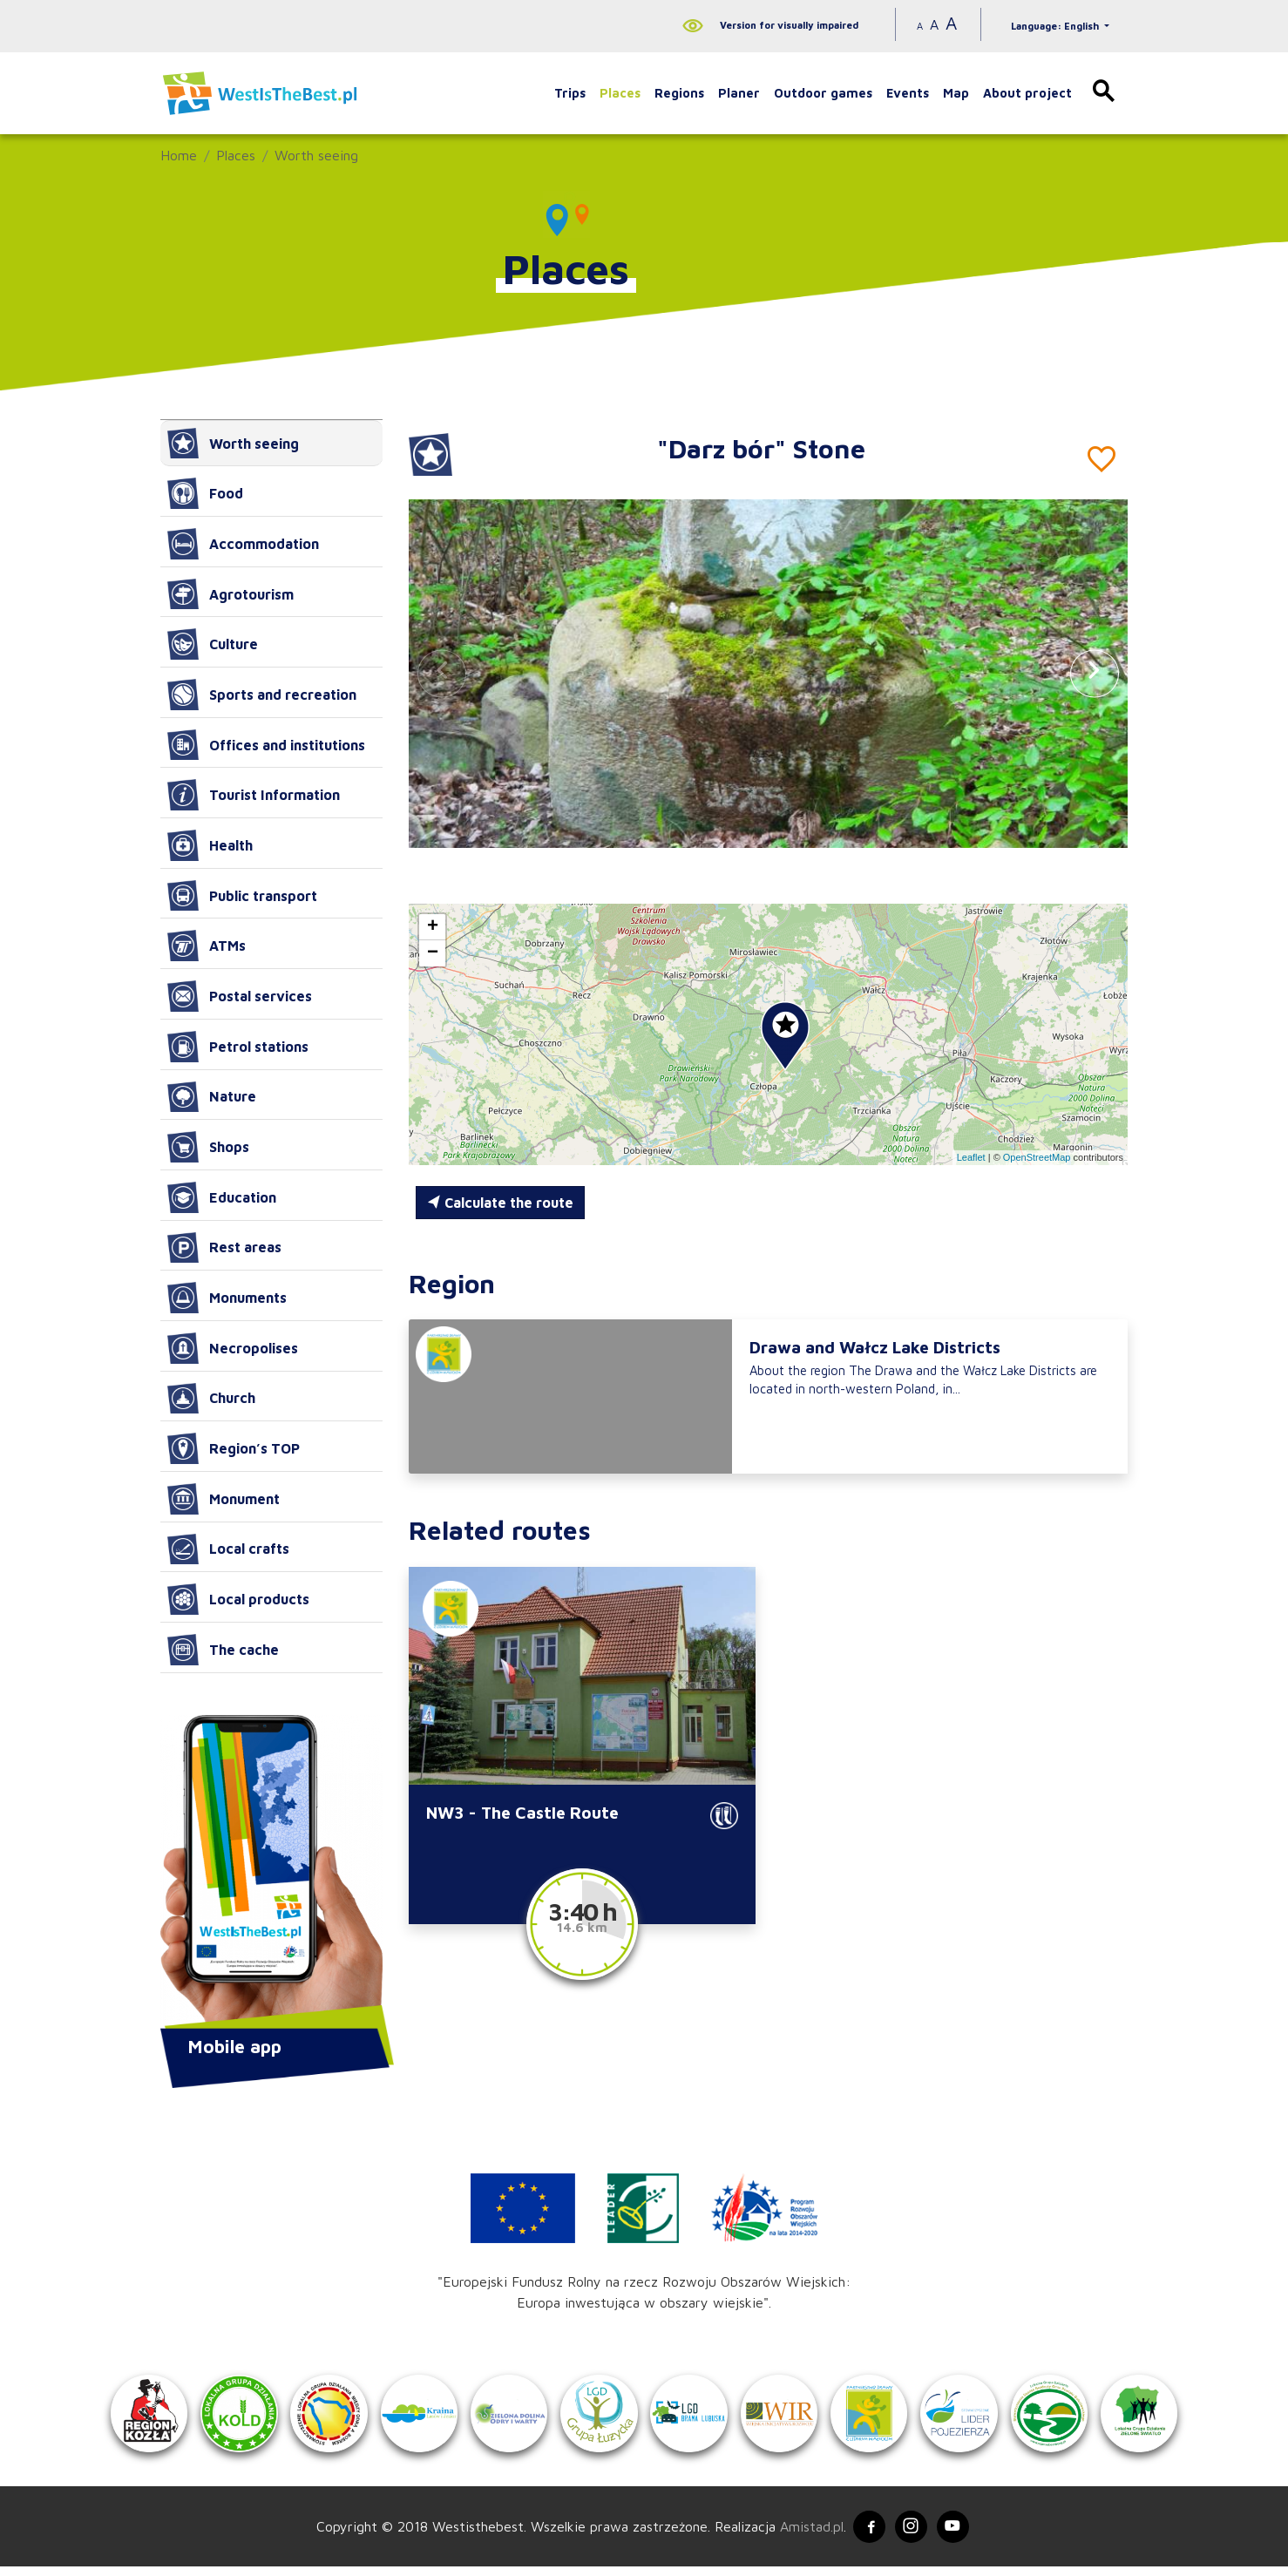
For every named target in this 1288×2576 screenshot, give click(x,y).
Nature (211, 1097)
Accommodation (243, 543)
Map (956, 92)
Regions (679, 92)
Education (221, 1197)
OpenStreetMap (1037, 1157)
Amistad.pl (807, 2535)
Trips (570, 92)
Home (178, 155)
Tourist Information (253, 794)
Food (205, 493)
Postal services (239, 996)
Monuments (227, 1297)
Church (211, 1398)
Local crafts (228, 1549)
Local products (238, 1599)
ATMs (206, 945)
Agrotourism (230, 594)
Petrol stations (237, 1046)
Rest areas (224, 1248)
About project (1027, 92)
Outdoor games (823, 92)
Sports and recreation (261, 694)
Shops (208, 1147)
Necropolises (232, 1348)
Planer (739, 92)
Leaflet (971, 1157)
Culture (212, 644)
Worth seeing (316, 155)
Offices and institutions (266, 745)
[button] (1094, 673)
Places (620, 92)
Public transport (242, 896)
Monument (223, 1499)
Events (907, 92)
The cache (223, 1649)
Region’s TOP (233, 1448)
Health (210, 845)
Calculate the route (500, 1202)
